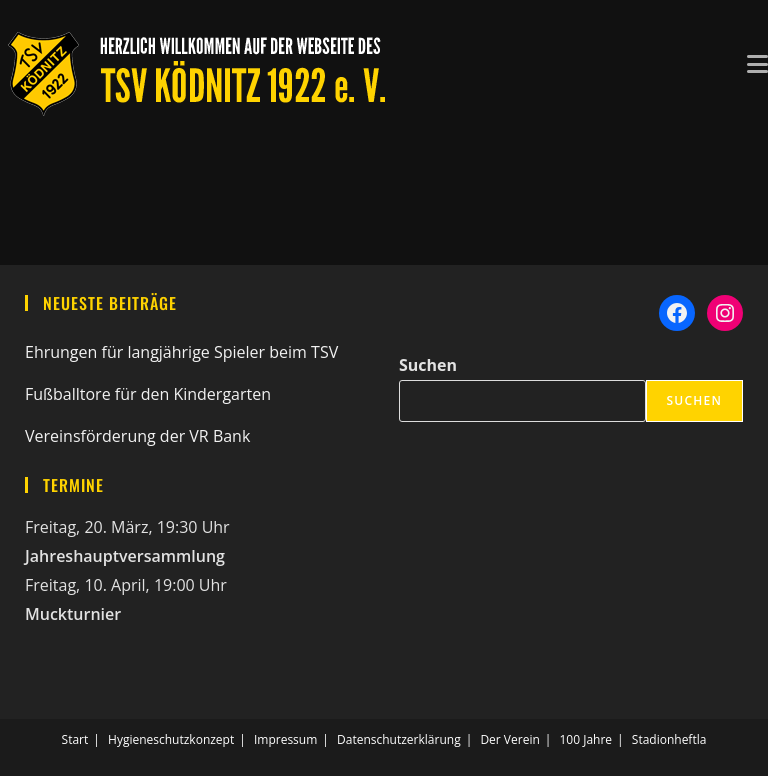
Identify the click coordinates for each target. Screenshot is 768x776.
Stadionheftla (669, 739)
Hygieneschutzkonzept (171, 739)
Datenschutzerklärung (399, 739)
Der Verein (509, 739)
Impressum (285, 739)
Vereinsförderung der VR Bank (137, 436)
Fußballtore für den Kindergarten (148, 394)
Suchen (428, 365)
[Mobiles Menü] (757, 62)
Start (75, 739)
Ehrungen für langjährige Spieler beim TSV (181, 352)
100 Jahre (585, 739)
